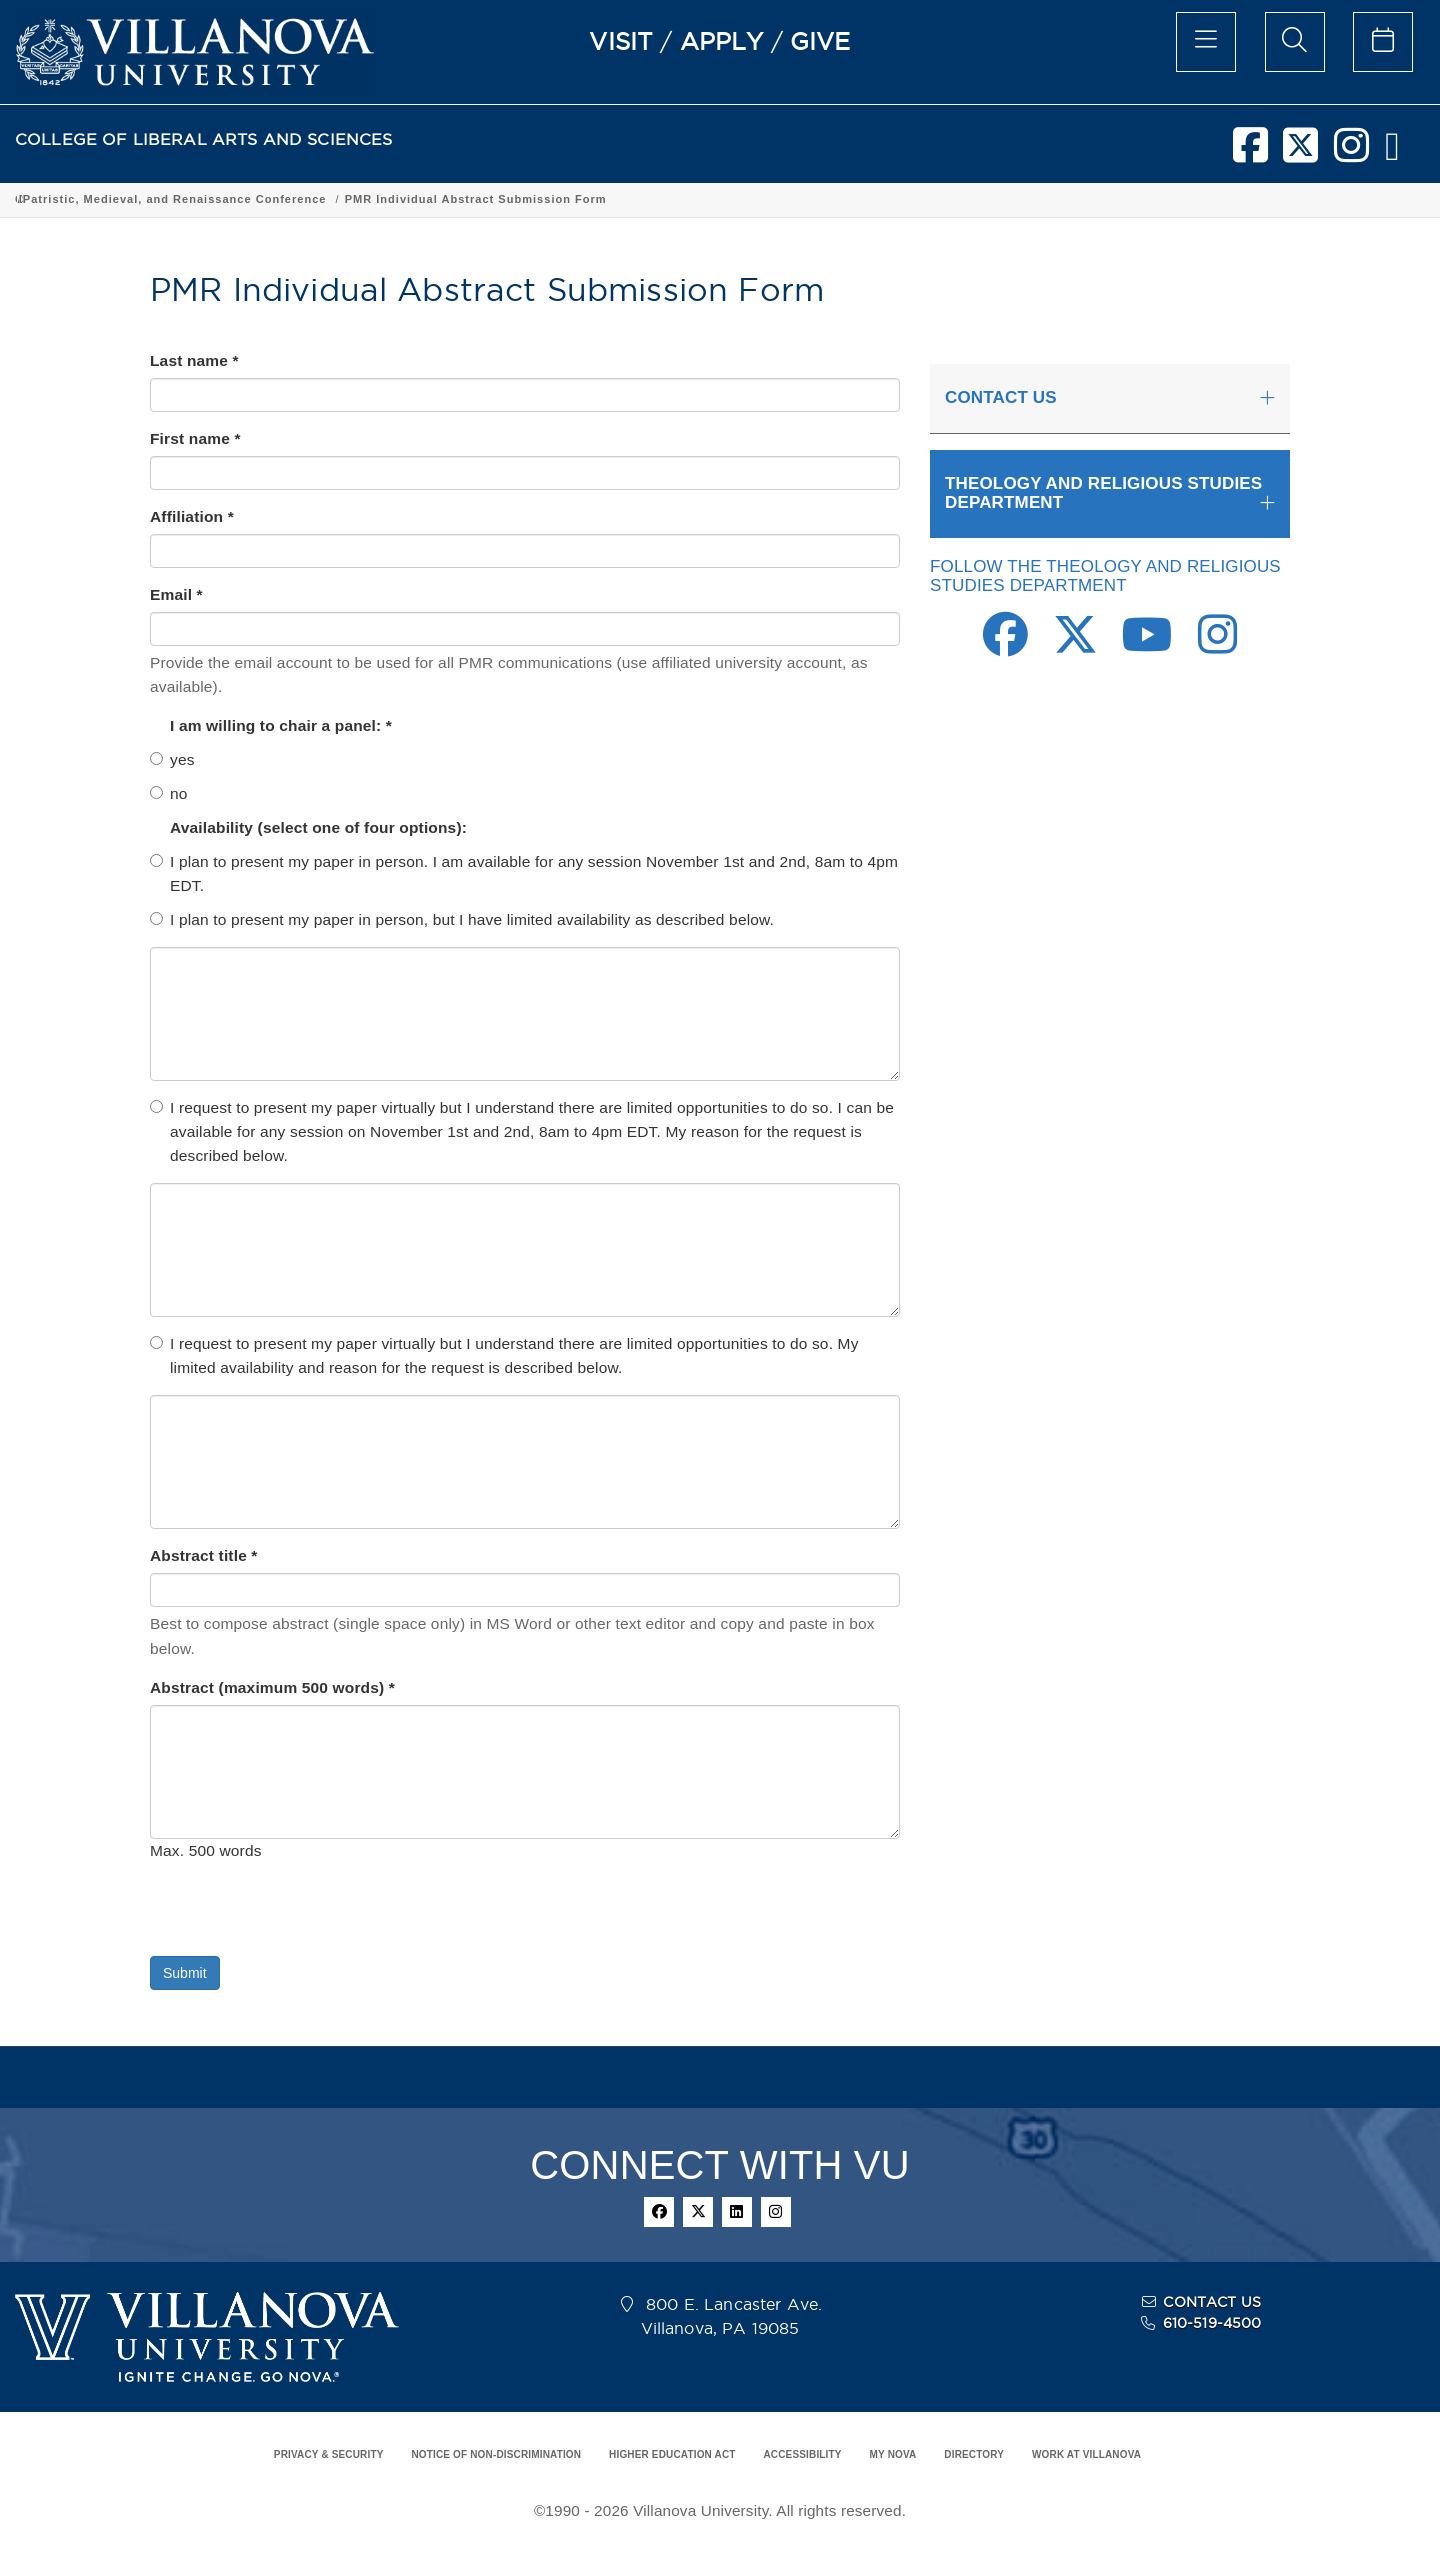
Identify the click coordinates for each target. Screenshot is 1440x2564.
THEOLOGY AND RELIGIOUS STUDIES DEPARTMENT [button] (1103, 493)
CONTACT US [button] (1001, 397)
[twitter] (1300, 153)
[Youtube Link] (1147, 645)
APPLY (722, 41)
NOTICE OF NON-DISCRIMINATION (496, 2454)
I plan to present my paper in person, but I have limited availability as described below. (462, 919)
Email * (176, 594)
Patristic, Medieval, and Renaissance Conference (986, 199)
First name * (195, 438)
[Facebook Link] (1005, 645)
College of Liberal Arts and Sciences (128, 199)
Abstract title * (204, 1555)
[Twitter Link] (1075, 645)
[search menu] (1295, 42)
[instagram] (1351, 153)
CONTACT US (1212, 2302)
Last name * (194, 360)
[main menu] (1206, 42)
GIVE (820, 41)
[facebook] (1250, 153)
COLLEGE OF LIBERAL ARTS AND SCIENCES (204, 139)
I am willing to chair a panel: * (281, 725)
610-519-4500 (1212, 2323)
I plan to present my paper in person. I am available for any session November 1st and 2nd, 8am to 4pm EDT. (524, 873)
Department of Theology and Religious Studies (547, 199)
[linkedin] (737, 2212)
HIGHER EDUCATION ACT (672, 2454)
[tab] (1110, 399)
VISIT (621, 41)
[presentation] (302, 1917)
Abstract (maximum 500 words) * (272, 1687)
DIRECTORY (974, 2454)
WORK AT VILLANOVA (1086, 2454)
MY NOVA (893, 2454)
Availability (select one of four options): (320, 827)
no (169, 793)
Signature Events (763, 199)
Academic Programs (322, 199)
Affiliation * (192, 516)
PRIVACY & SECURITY (329, 2454)
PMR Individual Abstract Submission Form (1287, 199)
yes (172, 759)
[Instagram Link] (1217, 645)
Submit (185, 1973)
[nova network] (1392, 153)
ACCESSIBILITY (802, 2454)
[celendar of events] (1383, 42)
